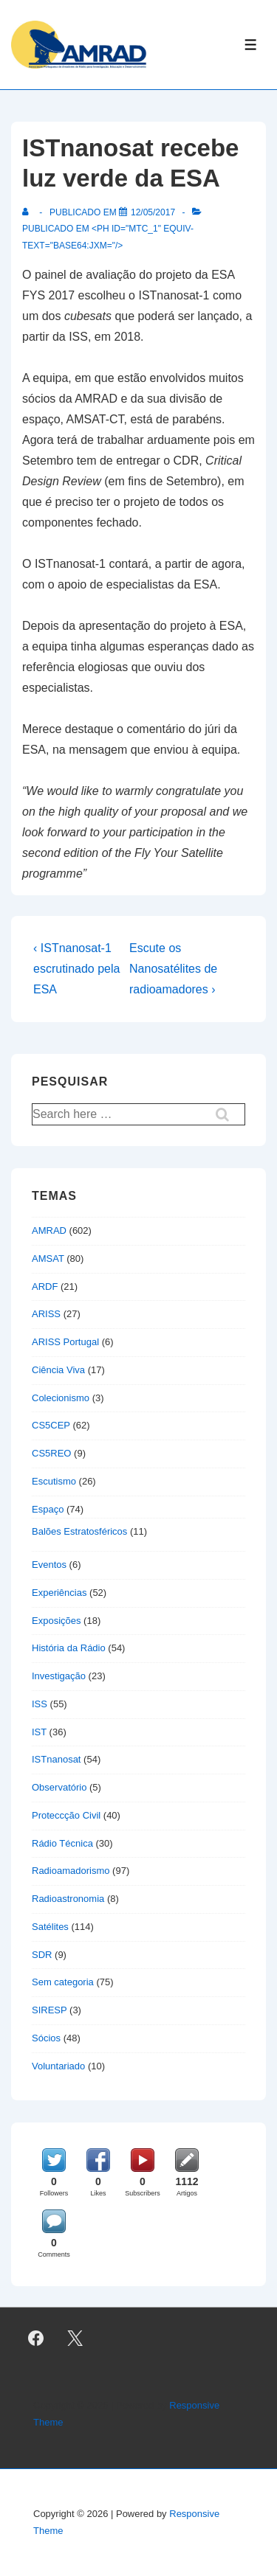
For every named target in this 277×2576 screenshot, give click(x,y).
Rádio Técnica (62, 1843)
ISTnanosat (56, 1759)
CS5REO (51, 1453)
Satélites (50, 1926)
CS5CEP (51, 1425)
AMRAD (49, 1230)
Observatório (59, 1787)
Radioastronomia (68, 1898)
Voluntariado (58, 2066)
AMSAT (48, 1258)
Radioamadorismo (71, 1870)
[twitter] (75, 2337)
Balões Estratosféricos (79, 1531)
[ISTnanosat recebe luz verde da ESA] (153, 212)
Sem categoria (63, 1981)
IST (39, 1731)
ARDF (45, 1286)
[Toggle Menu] (251, 44)
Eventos (49, 1564)
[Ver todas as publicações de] (28, 212)
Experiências (59, 1592)
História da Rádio (69, 1647)
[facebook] (36, 2337)
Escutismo (54, 1481)
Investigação (59, 1675)
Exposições (56, 1620)
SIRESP (49, 2010)
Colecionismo (60, 1397)
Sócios (46, 2038)
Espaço (48, 1509)
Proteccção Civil (66, 1815)
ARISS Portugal (65, 1341)
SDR (42, 1954)
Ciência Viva (58, 1369)
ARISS (46, 1313)
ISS (39, 1703)
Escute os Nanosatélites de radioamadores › (173, 969)
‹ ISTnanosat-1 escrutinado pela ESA (76, 969)
